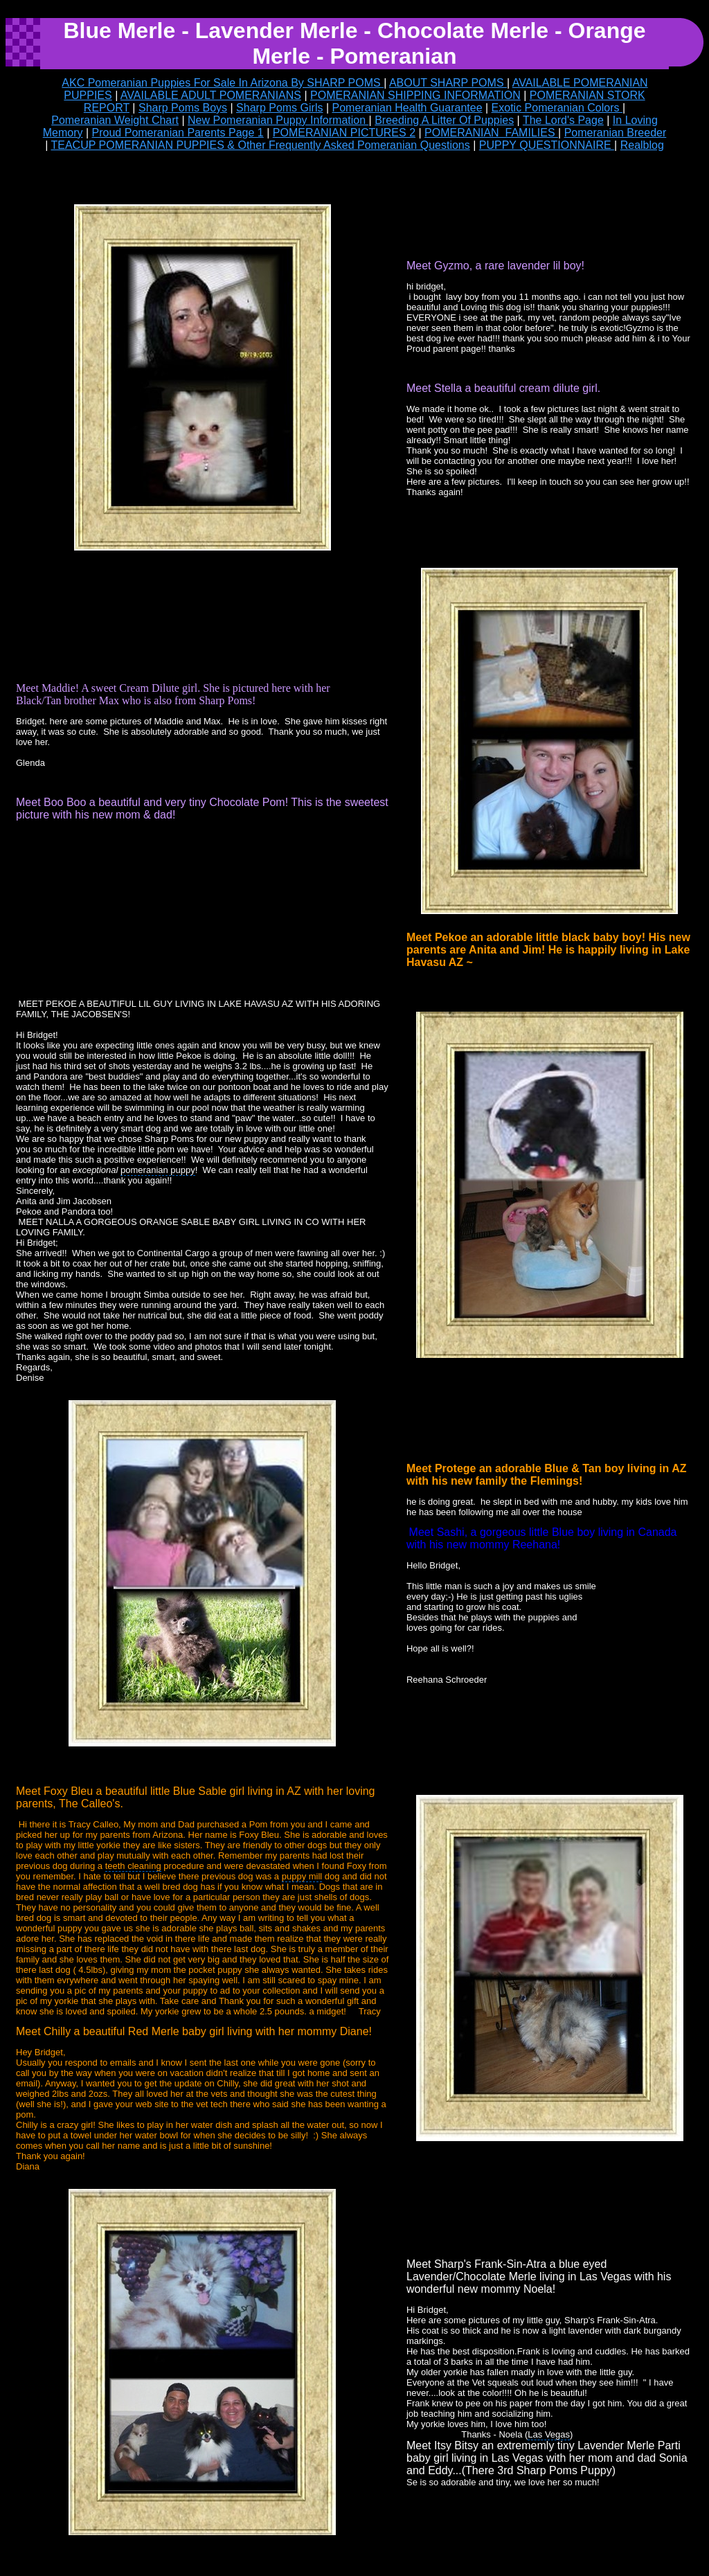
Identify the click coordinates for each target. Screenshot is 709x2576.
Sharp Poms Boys (182, 108)
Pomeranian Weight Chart (115, 120)
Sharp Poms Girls (279, 108)
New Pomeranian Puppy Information (278, 120)
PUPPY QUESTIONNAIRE (546, 145)
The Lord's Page (563, 120)
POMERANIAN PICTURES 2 (344, 132)
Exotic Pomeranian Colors (557, 108)
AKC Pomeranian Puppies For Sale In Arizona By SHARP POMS (223, 83)
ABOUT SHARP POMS (448, 83)
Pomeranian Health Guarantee (407, 108)
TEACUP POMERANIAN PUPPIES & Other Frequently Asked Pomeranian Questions (260, 145)
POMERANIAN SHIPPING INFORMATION (415, 95)
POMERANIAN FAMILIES (491, 132)
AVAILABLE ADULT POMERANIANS (210, 95)
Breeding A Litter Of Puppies (444, 120)
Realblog (642, 145)
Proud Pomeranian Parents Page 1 (178, 132)
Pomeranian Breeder (615, 132)
